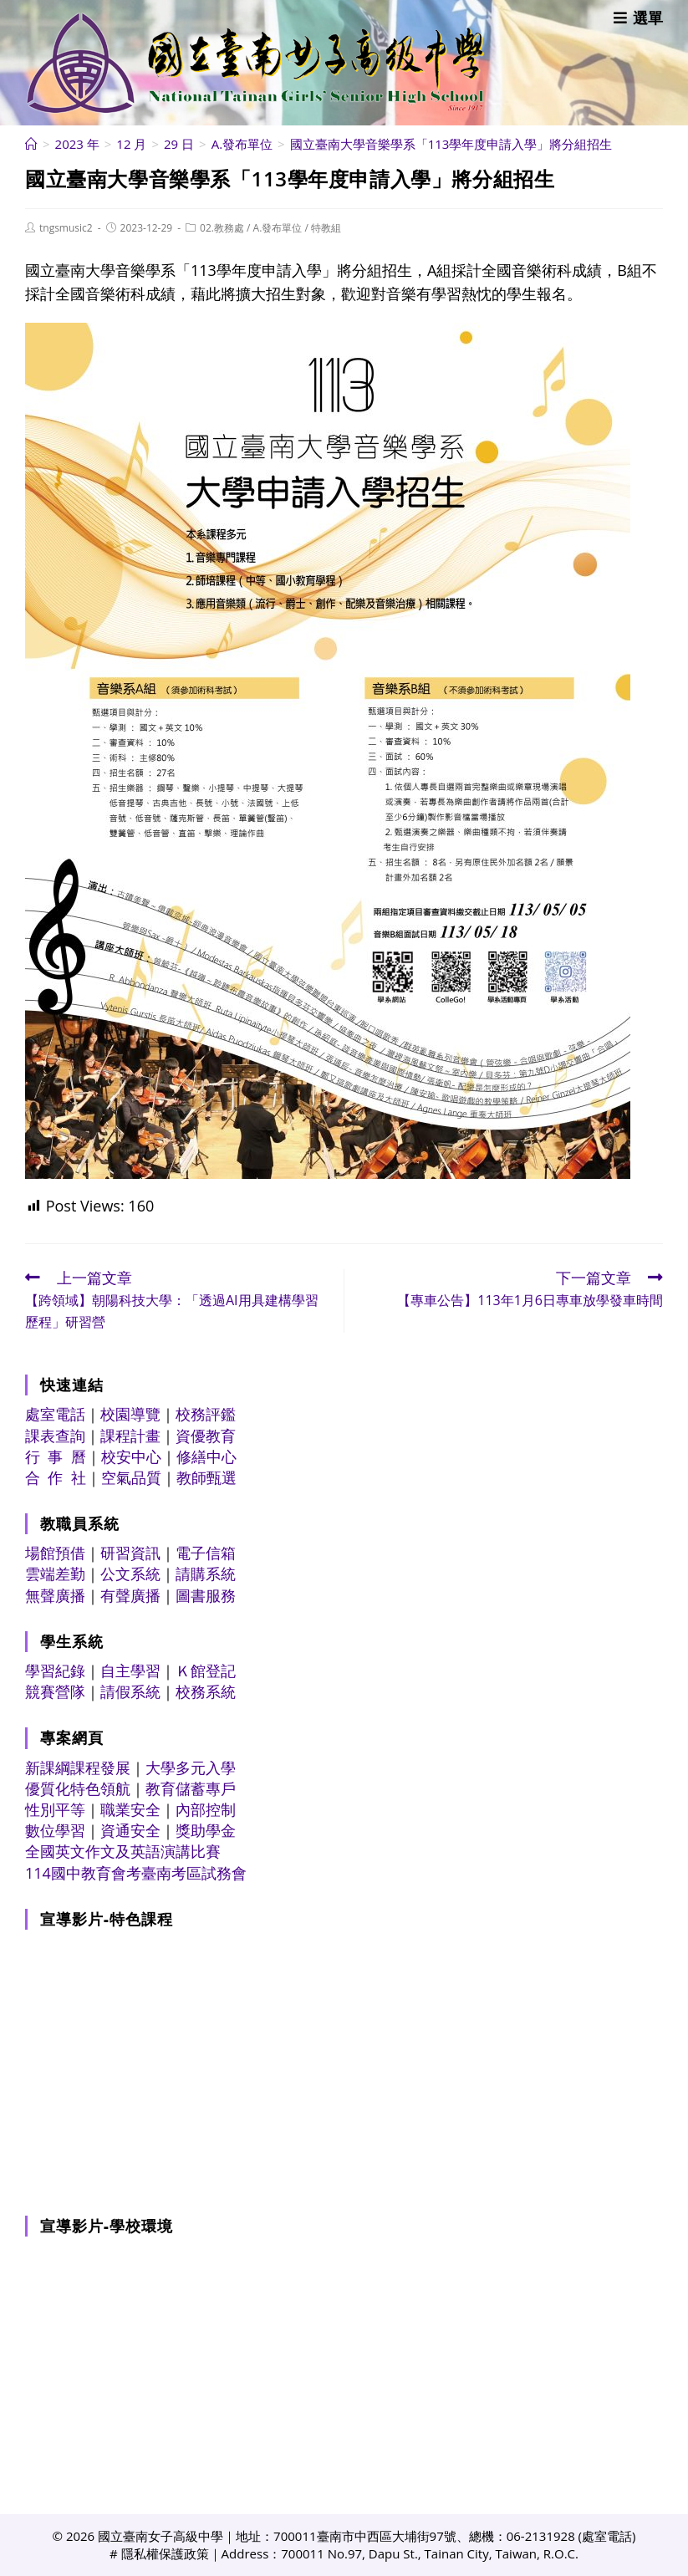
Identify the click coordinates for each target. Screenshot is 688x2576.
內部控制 (206, 1809)
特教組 (326, 228)
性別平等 (55, 1809)
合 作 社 (55, 1477)
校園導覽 (130, 1414)
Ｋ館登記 (206, 1670)
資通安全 (130, 1830)
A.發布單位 (278, 228)
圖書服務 (206, 1595)
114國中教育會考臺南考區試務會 (136, 1873)
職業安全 (130, 1809)
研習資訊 (130, 1553)
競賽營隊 (55, 1691)
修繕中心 (206, 1456)
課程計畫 (130, 1436)
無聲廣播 (55, 1595)
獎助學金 (206, 1830)
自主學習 (130, 1670)
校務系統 (206, 1691)
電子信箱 (206, 1553)
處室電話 (55, 1414)
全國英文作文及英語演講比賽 (123, 1851)
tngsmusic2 (66, 228)
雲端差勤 (55, 1573)
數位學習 (55, 1830)
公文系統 (130, 1573)
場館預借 (55, 1553)
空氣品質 (131, 1477)
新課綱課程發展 (77, 1767)
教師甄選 (206, 1477)
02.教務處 (222, 228)
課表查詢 (55, 1436)
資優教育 (206, 1436)
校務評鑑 (206, 1414)
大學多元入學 (190, 1767)
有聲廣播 (130, 1595)
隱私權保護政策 (165, 2553)
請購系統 (206, 1573)
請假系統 (130, 1691)
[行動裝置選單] (638, 18)
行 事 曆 (55, 1456)
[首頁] (31, 143)
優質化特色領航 (77, 1788)
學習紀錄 (55, 1670)
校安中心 (131, 1456)
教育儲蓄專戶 (190, 1788)
